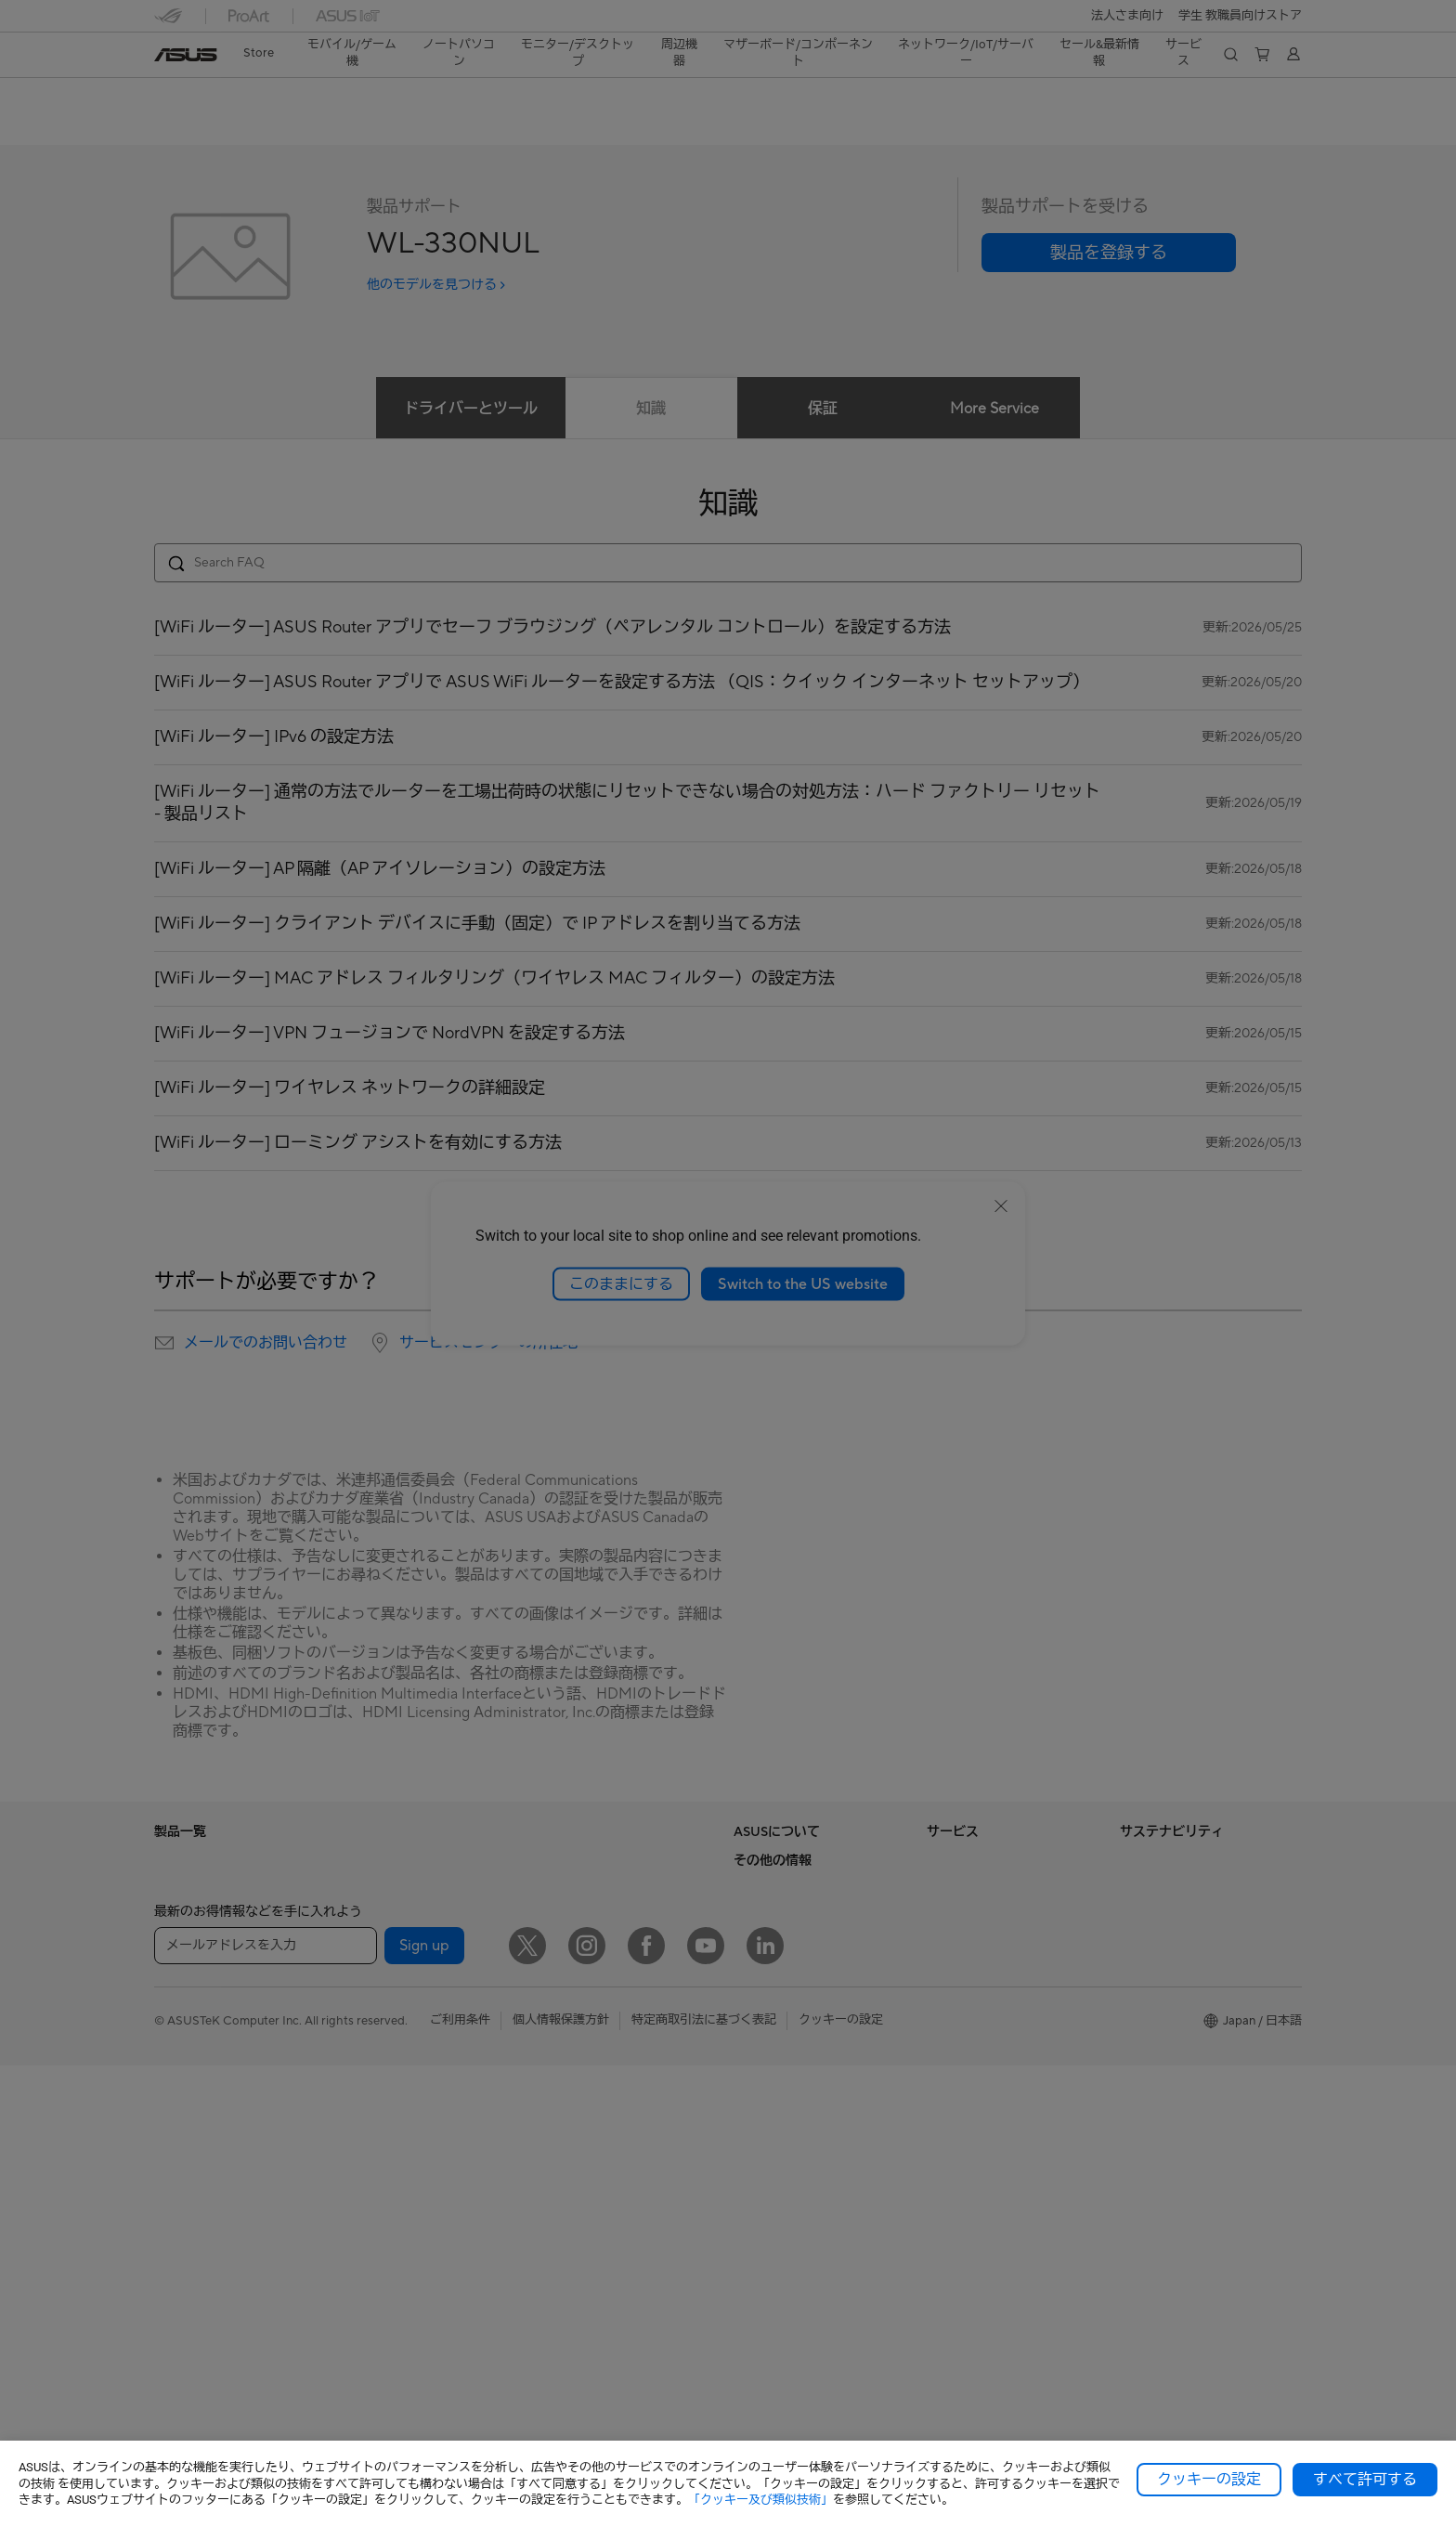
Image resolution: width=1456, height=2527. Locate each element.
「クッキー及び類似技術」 (760, 2500)
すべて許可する (1365, 2479)
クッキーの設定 (1209, 2479)
